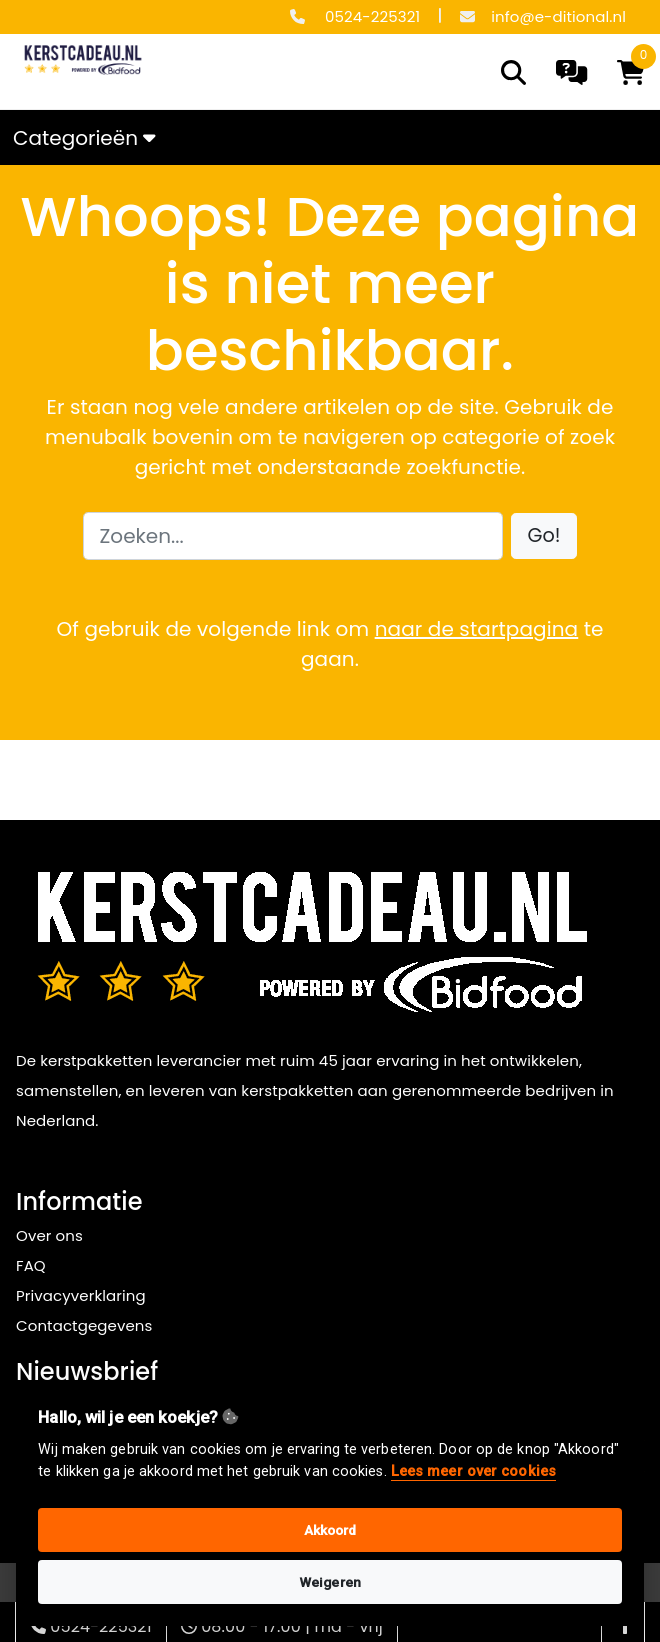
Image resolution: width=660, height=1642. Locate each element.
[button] (544, 536)
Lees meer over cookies (473, 1471)
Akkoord (330, 1530)
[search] (513, 72)
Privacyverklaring (81, 1295)
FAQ (31, 1265)
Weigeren (330, 1582)
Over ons (49, 1235)
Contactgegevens (84, 1325)
